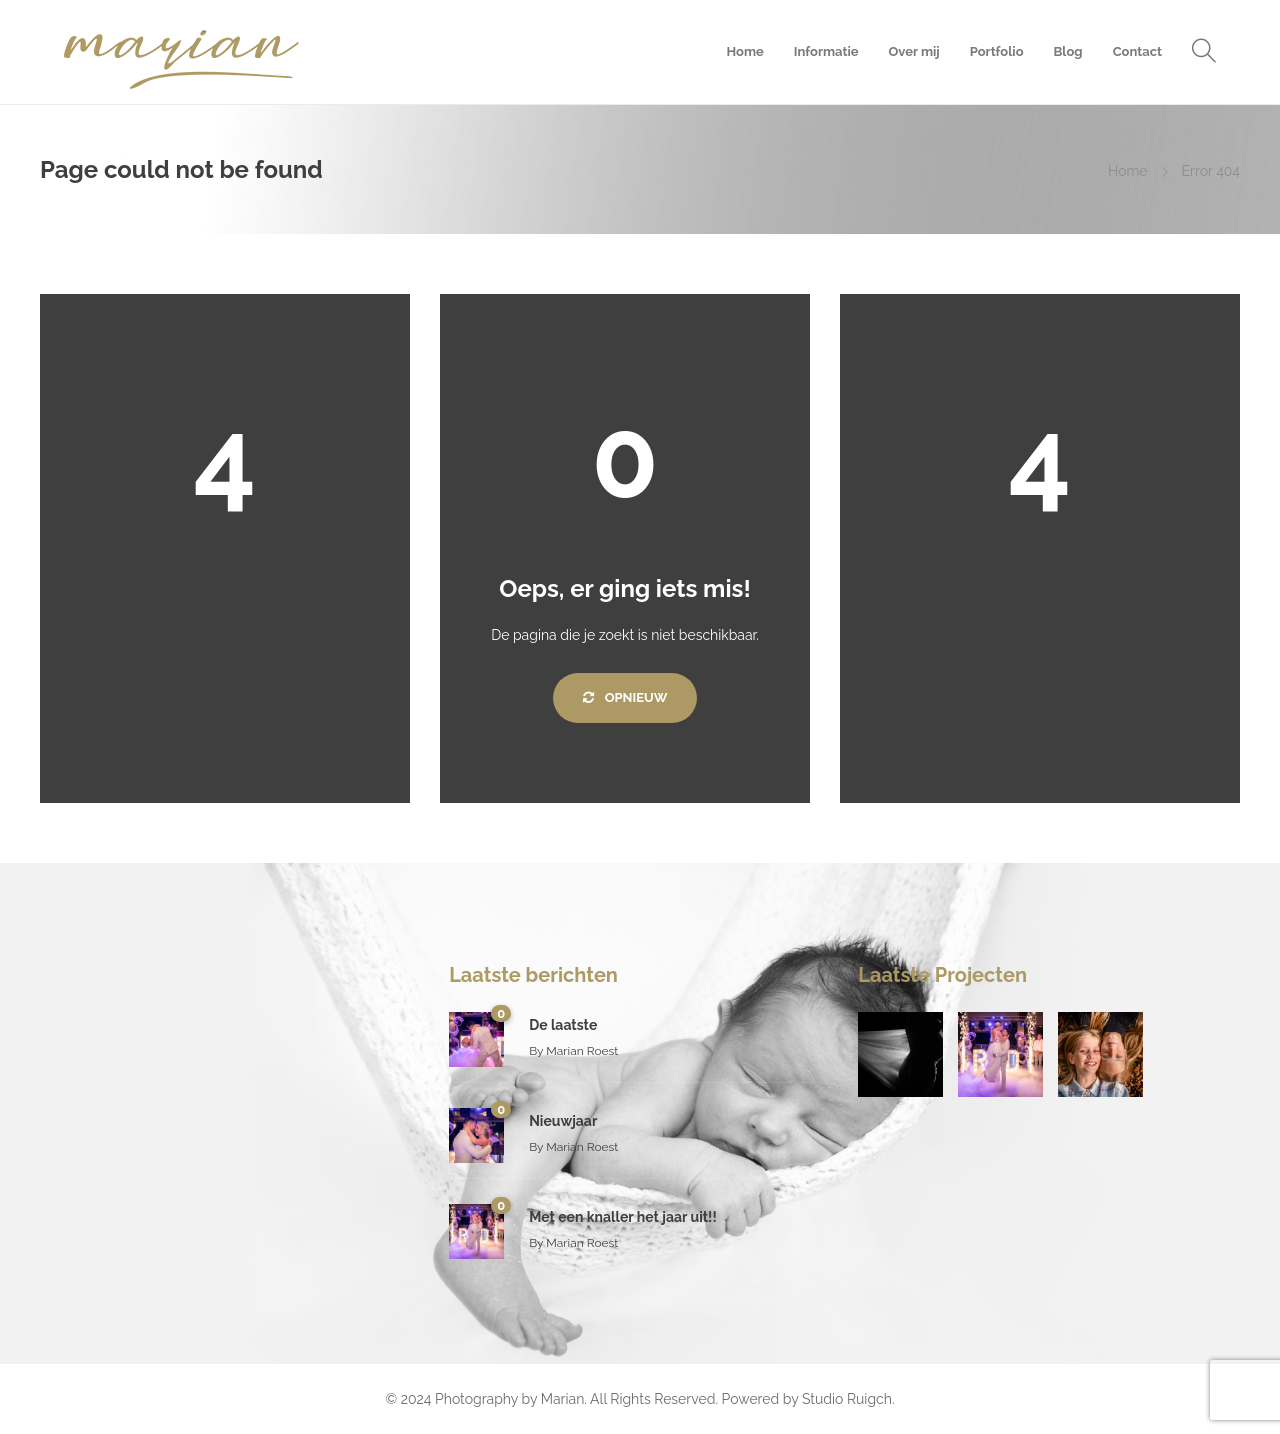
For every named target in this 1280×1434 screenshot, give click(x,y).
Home (744, 51)
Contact (1137, 51)
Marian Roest (582, 1051)
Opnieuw (625, 697)
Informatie (826, 51)
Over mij (914, 51)
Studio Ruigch (847, 1399)
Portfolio (997, 51)
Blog (1068, 51)
